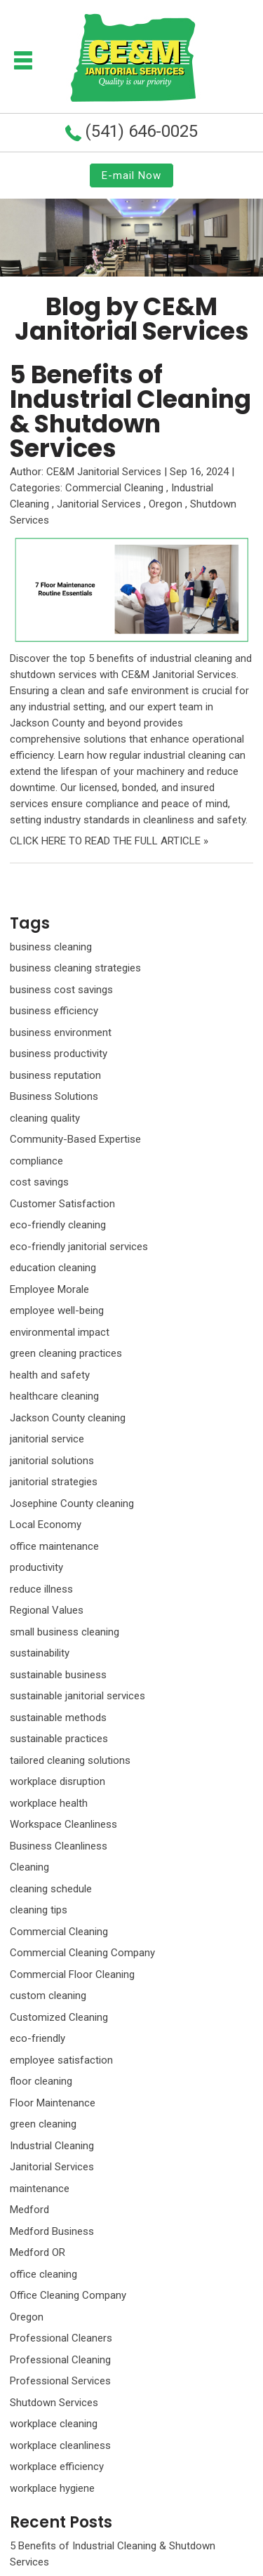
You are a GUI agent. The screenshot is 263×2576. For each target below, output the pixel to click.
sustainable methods (58, 1717)
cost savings (39, 1182)
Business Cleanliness (58, 1846)
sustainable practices (59, 1738)
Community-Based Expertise (75, 1139)
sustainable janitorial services (77, 1695)
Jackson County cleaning (68, 1418)
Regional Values (46, 1610)
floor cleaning (41, 2081)
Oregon (165, 504)
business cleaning (51, 947)
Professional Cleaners (61, 2338)
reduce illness (41, 1589)
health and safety (50, 1375)
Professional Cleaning (60, 2359)
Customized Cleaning (59, 2017)
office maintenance (54, 1546)
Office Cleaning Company (68, 2295)
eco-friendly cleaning (58, 1225)
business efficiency (54, 1010)
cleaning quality (45, 1118)
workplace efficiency (57, 2466)
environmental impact (59, 1332)
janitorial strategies (53, 1481)
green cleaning (43, 2124)
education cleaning (53, 1267)
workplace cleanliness (60, 2445)
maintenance (39, 2188)
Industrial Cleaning (52, 2145)
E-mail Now (131, 175)
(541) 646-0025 (141, 131)
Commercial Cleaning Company (82, 1952)
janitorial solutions (52, 1460)
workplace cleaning (53, 2423)
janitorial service (47, 1439)
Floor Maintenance (52, 2103)
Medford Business (52, 2231)
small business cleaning (64, 1632)
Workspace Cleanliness (63, 1824)
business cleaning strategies (75, 968)
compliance (36, 1161)
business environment (61, 1032)
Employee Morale (49, 1289)
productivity (36, 1567)
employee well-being (57, 1310)
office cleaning (43, 2274)
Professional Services (60, 2381)
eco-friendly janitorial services (79, 1246)
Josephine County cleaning (72, 1503)
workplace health (49, 1803)
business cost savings (61, 989)
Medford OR (37, 2252)
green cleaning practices (66, 1353)
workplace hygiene (52, 2488)
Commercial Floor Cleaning (72, 1974)
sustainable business (58, 1674)
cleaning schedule (51, 1889)
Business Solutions (54, 1096)
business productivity (58, 1053)
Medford (29, 2209)
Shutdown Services (54, 2402)
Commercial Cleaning (114, 488)
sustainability (39, 1653)
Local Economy (45, 1524)
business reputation (55, 1075)
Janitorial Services (99, 504)
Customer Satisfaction (62, 1203)
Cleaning (29, 1867)
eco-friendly (37, 2038)
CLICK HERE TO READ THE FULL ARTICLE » (109, 841)
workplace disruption (57, 1781)
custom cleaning (48, 1995)
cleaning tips (38, 1910)
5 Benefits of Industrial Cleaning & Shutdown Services (130, 411)
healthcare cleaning (54, 1396)
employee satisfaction (61, 2060)
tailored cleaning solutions (70, 1760)
